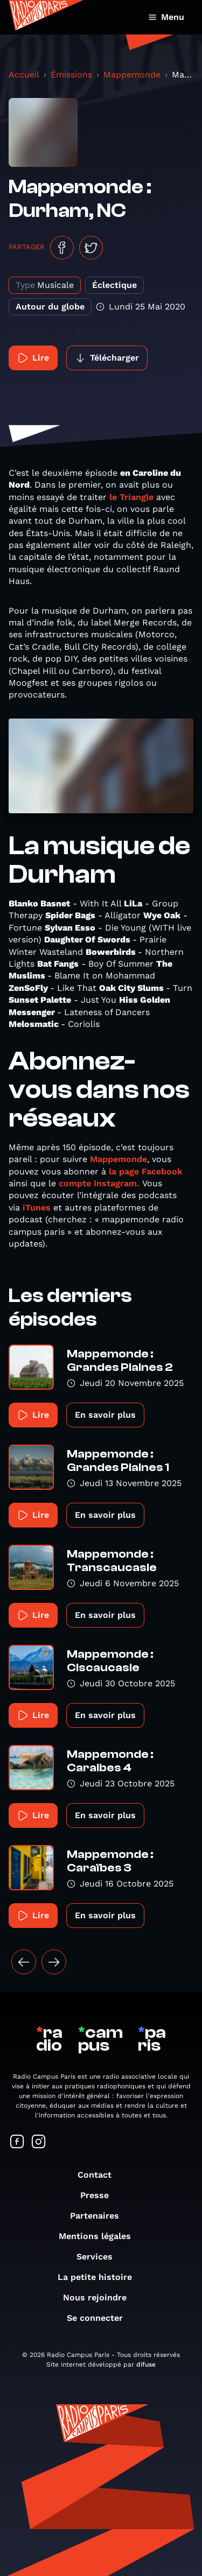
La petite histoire (100, 2277)
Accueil (24, 74)
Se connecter (100, 2318)
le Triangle (131, 497)
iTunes (37, 1207)
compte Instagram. (99, 1183)
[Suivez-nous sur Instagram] (38, 2142)
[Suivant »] (54, 1962)
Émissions (71, 74)
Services (99, 2256)
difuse (146, 2364)
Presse (100, 2195)
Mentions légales (100, 2236)
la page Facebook (146, 1171)
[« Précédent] (24, 1962)
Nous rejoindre (100, 2297)
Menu (166, 17)
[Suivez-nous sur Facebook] (17, 2142)
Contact (100, 2175)
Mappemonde (132, 74)
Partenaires (100, 2216)
